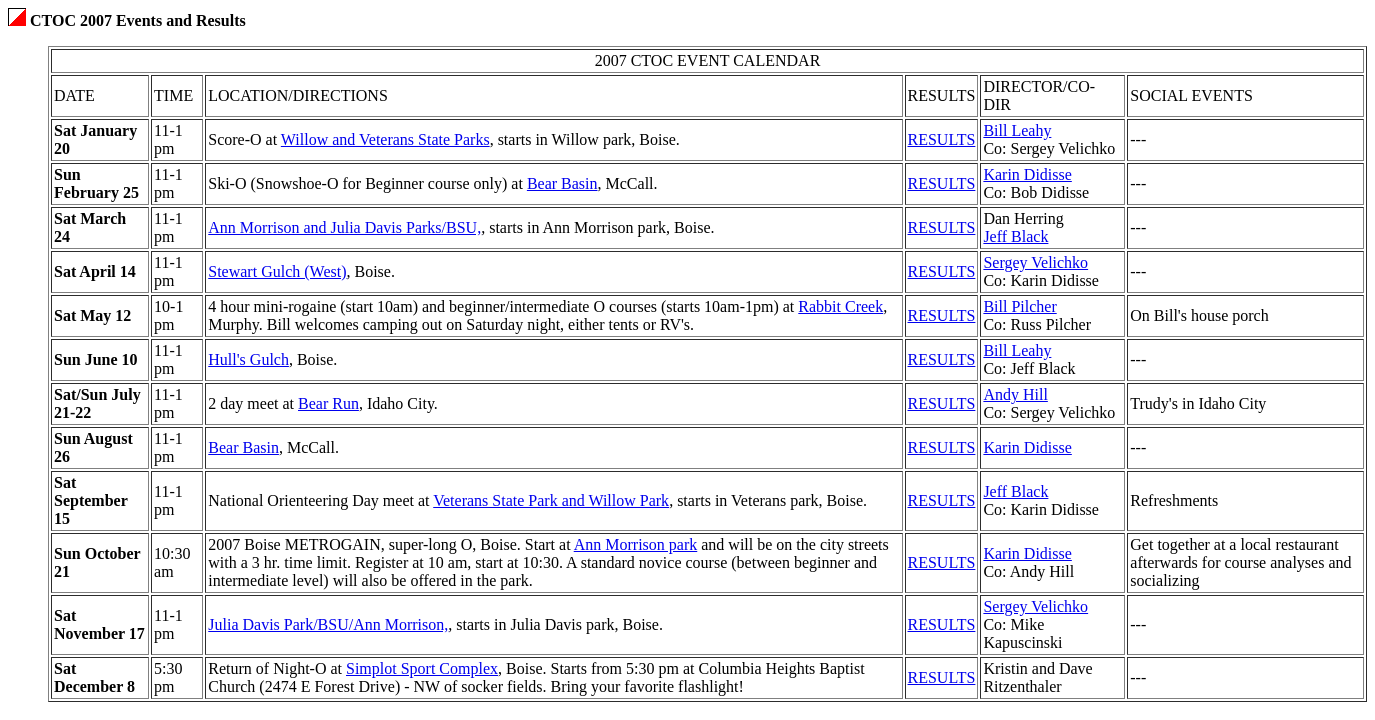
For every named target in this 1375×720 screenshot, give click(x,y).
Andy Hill (1015, 394)
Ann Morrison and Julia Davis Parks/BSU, (344, 227)
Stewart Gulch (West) (277, 271)
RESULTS (942, 139)
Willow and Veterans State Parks (385, 139)
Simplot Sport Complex (422, 668)
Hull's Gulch (248, 359)
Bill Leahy (1017, 130)
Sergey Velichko (1035, 262)
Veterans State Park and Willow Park (551, 500)
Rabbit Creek (840, 306)
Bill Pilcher (1019, 306)
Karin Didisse (1027, 174)
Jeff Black (1015, 236)
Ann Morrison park (636, 544)
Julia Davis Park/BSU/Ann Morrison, (328, 624)
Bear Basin (562, 183)
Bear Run (328, 403)
